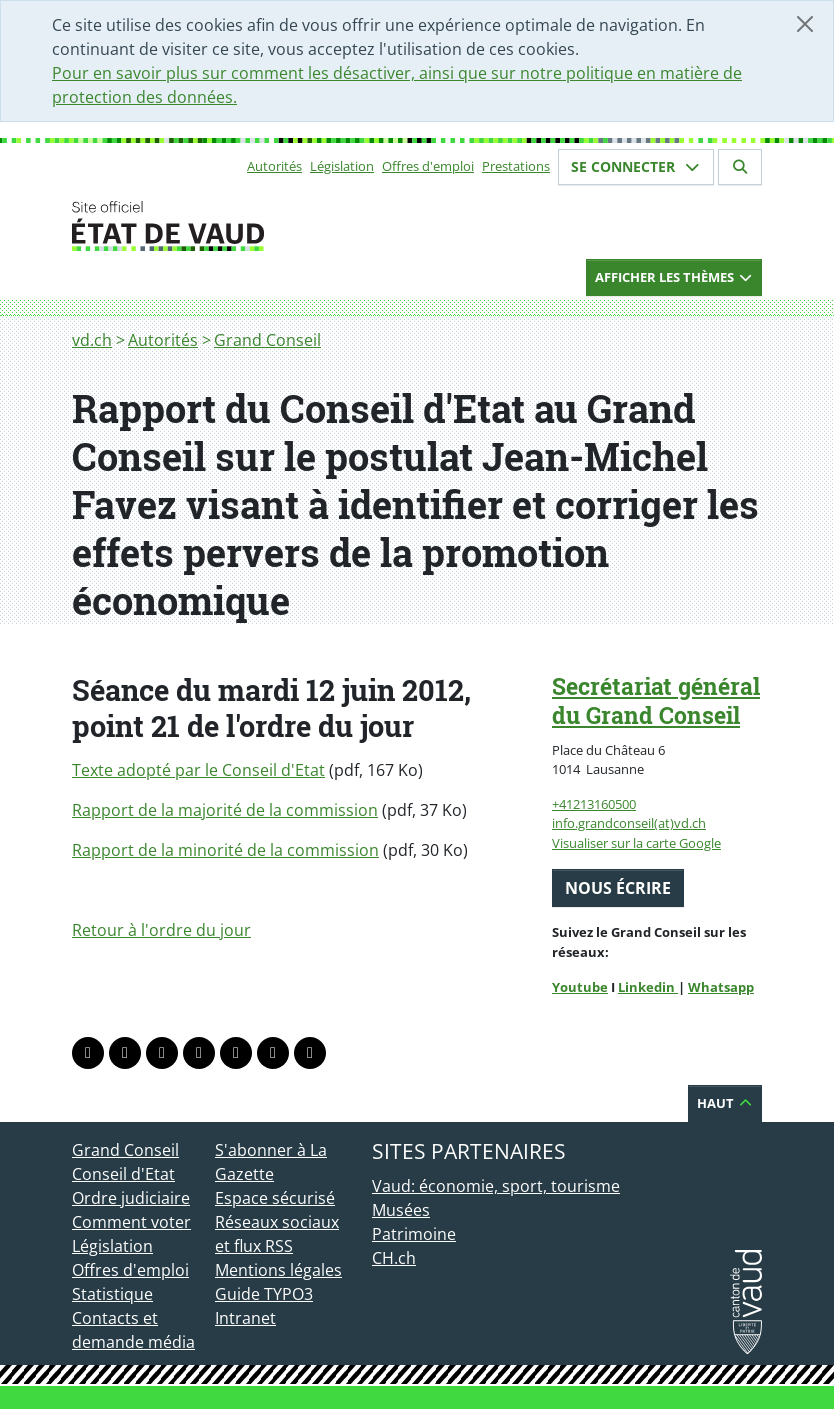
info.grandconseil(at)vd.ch (629, 823)
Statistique (112, 1294)
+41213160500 (594, 804)
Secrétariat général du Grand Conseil (656, 700)
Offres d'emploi (428, 166)
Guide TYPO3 (264, 1294)
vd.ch (92, 340)
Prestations (516, 166)
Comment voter (131, 1222)
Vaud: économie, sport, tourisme (496, 1186)
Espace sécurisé (275, 1198)
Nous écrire (618, 888)
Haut (725, 1103)
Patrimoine (414, 1234)
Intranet (245, 1318)
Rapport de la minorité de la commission (225, 850)
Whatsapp (721, 987)
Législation (342, 166)
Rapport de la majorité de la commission (225, 810)
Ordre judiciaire (131, 1198)
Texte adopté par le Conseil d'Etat (198, 770)
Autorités (274, 166)
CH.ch (394, 1258)
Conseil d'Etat (123, 1174)
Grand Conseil (267, 340)
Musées (401, 1210)
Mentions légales (278, 1270)
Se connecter (636, 166)
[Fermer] (805, 24)
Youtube (580, 987)
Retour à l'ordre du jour (161, 930)
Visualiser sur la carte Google (636, 843)
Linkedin (648, 987)
